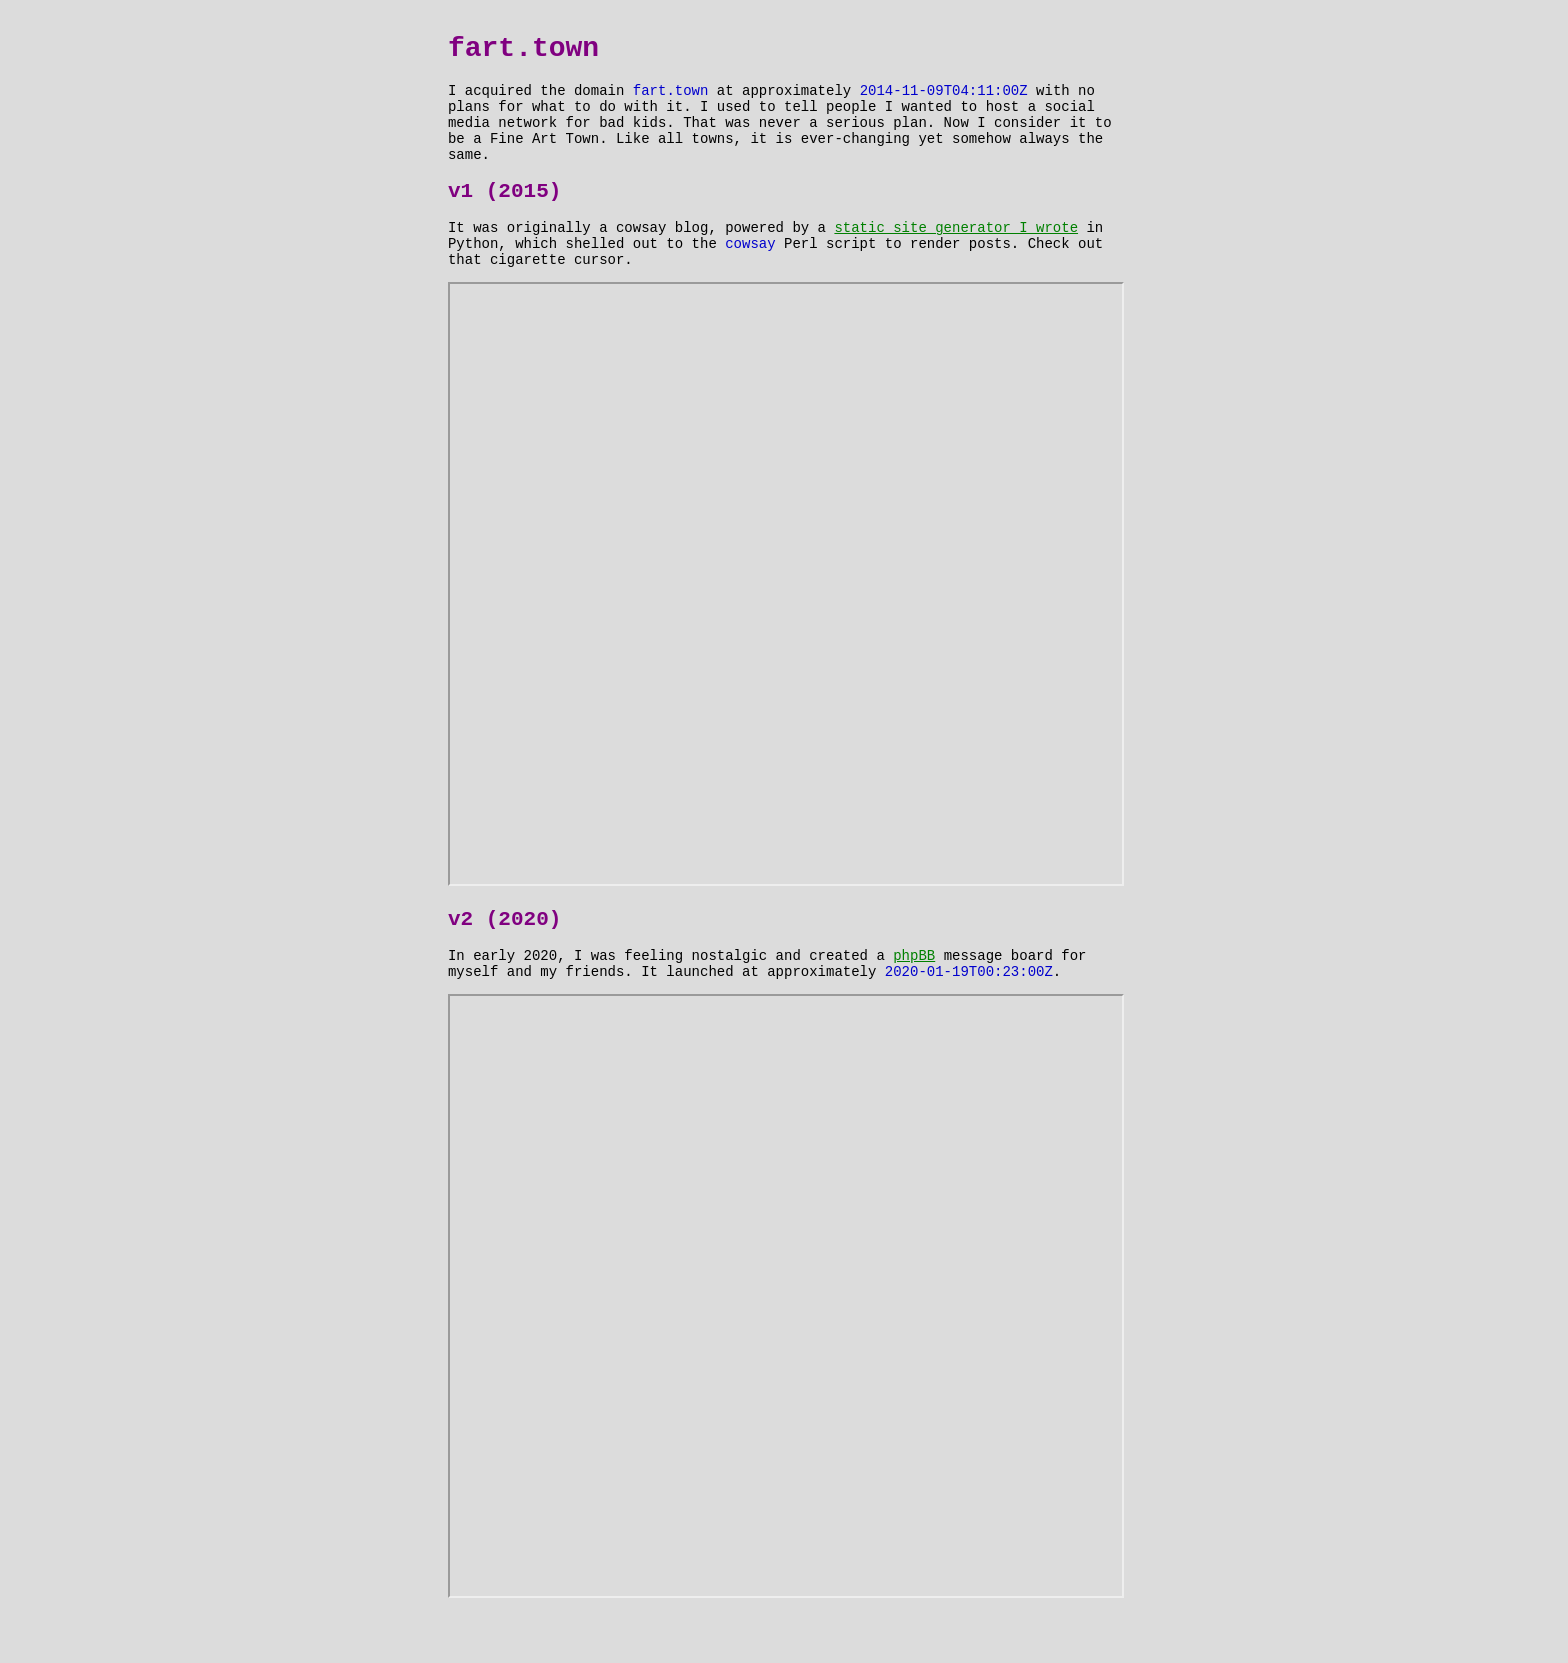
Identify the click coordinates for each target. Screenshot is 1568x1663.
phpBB (914, 998)
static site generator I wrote (956, 256)
